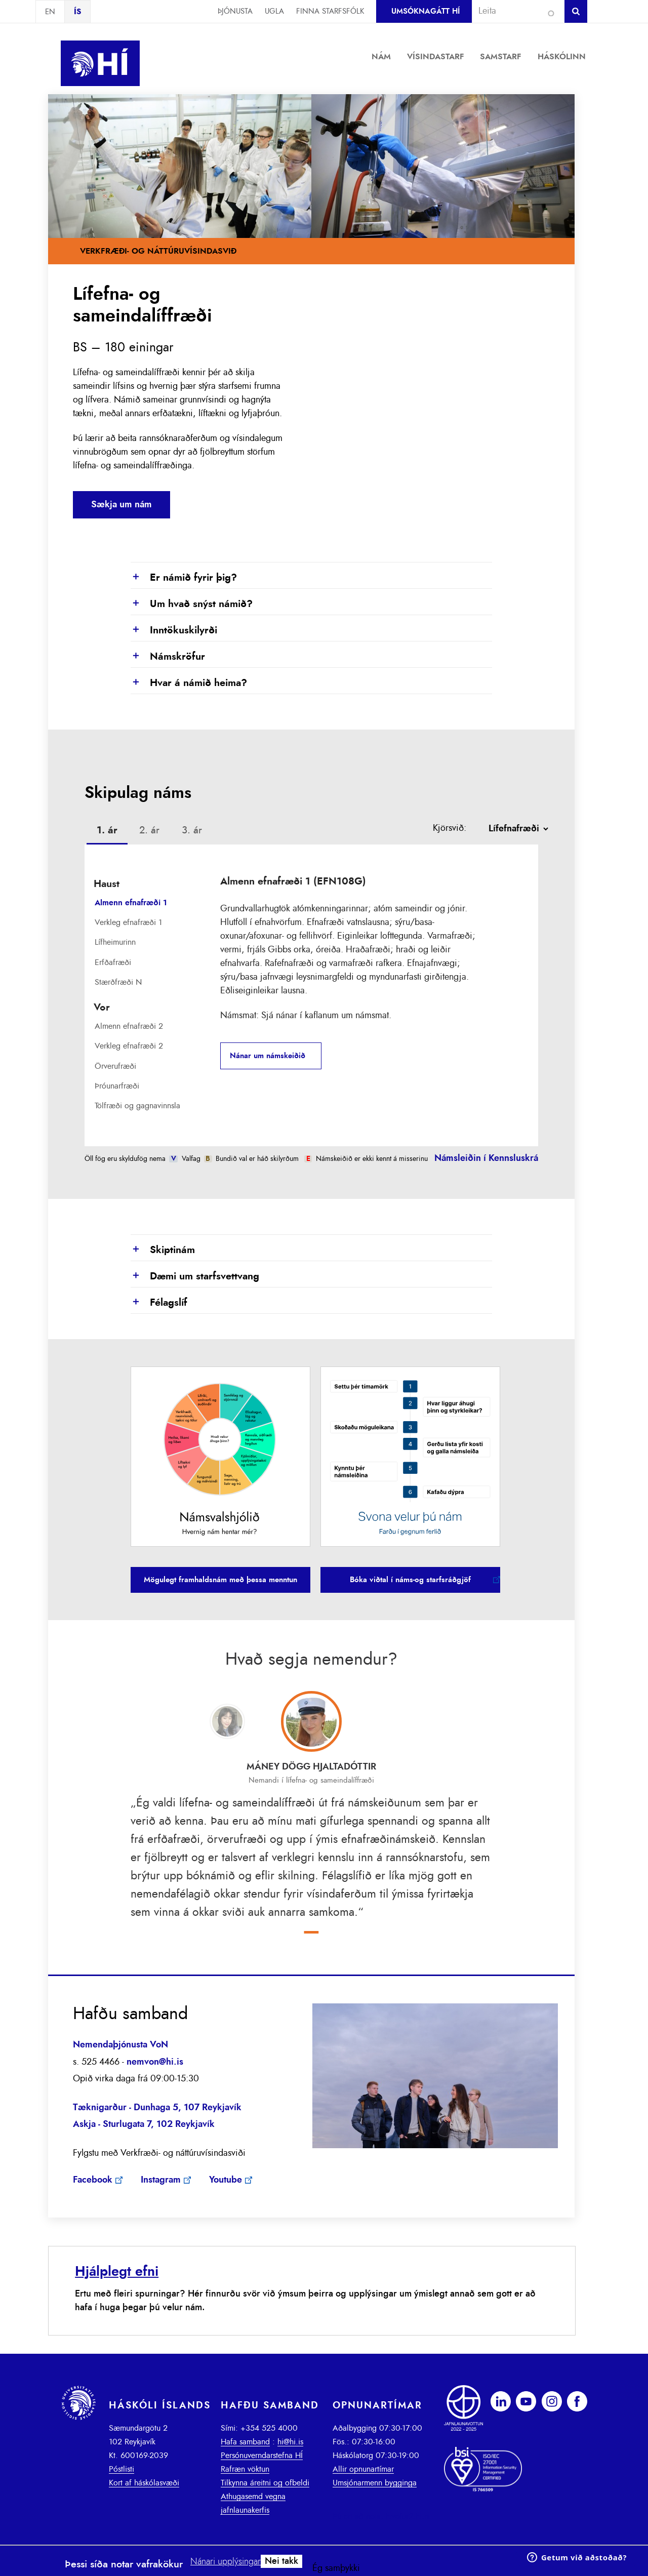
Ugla (274, 11)
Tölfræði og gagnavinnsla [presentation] (137, 1106)
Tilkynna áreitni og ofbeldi (265, 2483)
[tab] (107, 832)
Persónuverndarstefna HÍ (262, 2455)
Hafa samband (245, 2442)
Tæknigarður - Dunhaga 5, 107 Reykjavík (157, 2107)
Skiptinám (163, 1250)
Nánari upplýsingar (225, 2561)
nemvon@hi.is (155, 2062)
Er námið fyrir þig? (184, 578)
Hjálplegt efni (116, 2271)
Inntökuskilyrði (174, 630)
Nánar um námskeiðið (267, 1056)
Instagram (161, 2180)
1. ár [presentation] (107, 830)
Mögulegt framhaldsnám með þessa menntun (220, 1580)
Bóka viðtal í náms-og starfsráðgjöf (410, 1580)
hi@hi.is (290, 2442)
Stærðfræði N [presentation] (118, 982)
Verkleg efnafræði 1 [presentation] (128, 922)
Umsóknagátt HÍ (425, 11)
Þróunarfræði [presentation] (117, 1086)
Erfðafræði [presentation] (113, 962)
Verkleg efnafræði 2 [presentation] (129, 1046)
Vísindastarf (435, 57)
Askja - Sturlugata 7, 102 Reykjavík (144, 2124)
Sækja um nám (121, 504)
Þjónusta (235, 11)
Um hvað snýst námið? (192, 604)
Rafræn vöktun (245, 2469)
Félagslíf (159, 1303)
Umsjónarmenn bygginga (375, 2483)
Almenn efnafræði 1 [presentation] (131, 903)
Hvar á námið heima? (189, 683)
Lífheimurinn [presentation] (115, 942)
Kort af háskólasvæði (144, 2483)
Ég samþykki (336, 2568)
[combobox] (513, 11)
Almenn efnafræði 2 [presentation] (129, 1026)
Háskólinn (562, 57)
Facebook (92, 2180)
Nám (381, 57)
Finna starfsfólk (330, 11)
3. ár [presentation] (192, 830)
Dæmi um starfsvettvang (195, 1276)
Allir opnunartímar (363, 2469)
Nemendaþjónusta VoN (120, 2044)
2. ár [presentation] (149, 830)
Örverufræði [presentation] (115, 1066)
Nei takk (281, 2561)
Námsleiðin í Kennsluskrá (486, 1158)
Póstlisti (121, 2469)
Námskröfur (168, 657)
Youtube (225, 2180)
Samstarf (500, 57)
